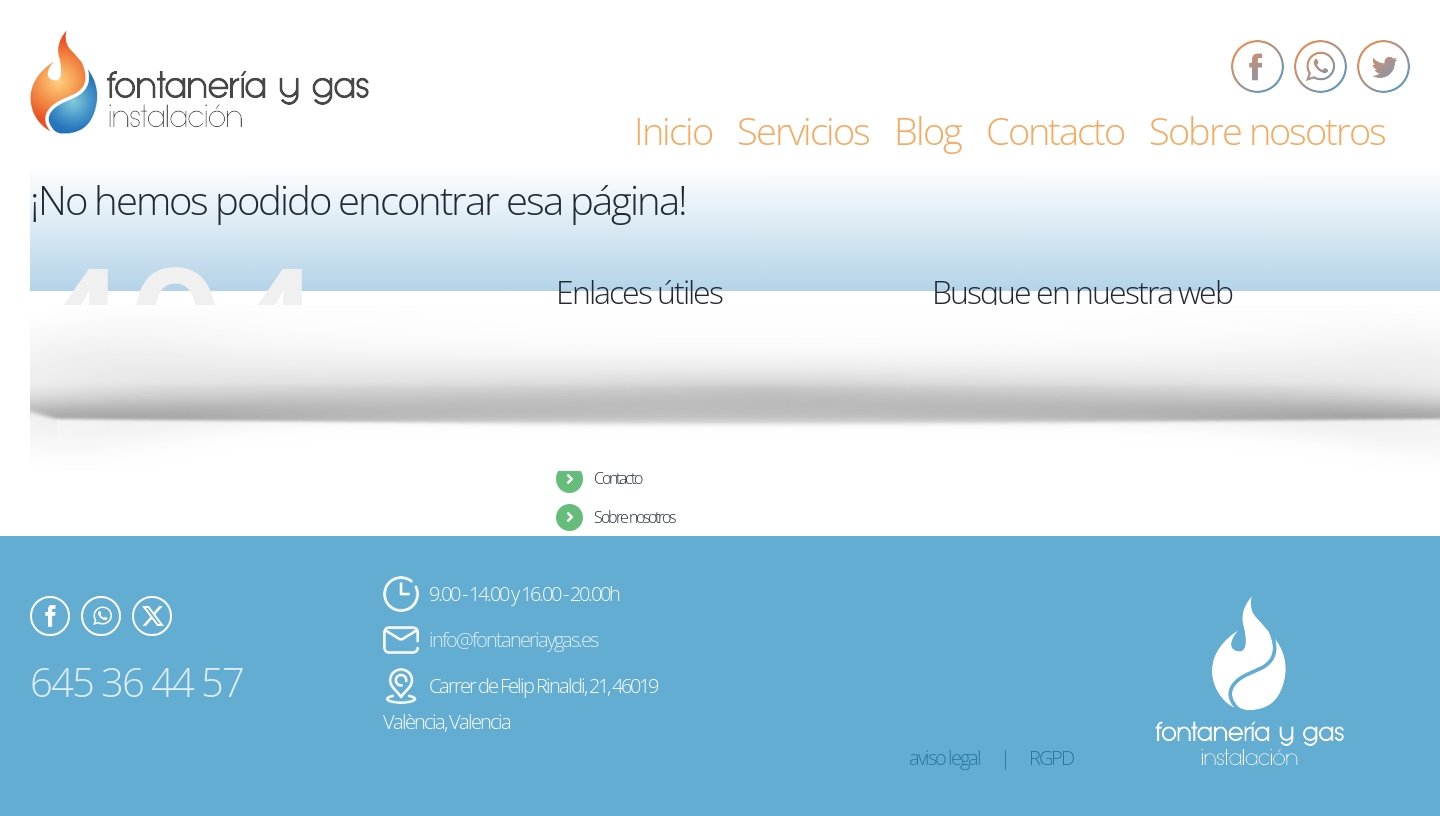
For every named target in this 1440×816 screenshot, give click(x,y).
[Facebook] (1257, 66)
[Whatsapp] (1320, 66)
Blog (605, 440)
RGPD (1051, 757)
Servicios (616, 402)
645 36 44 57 (136, 681)
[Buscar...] (1152, 418)
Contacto (617, 478)
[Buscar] (957, 418)
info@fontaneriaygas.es (513, 639)
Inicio (607, 363)
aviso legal (944, 757)
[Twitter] (1383, 66)
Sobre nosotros (634, 517)
